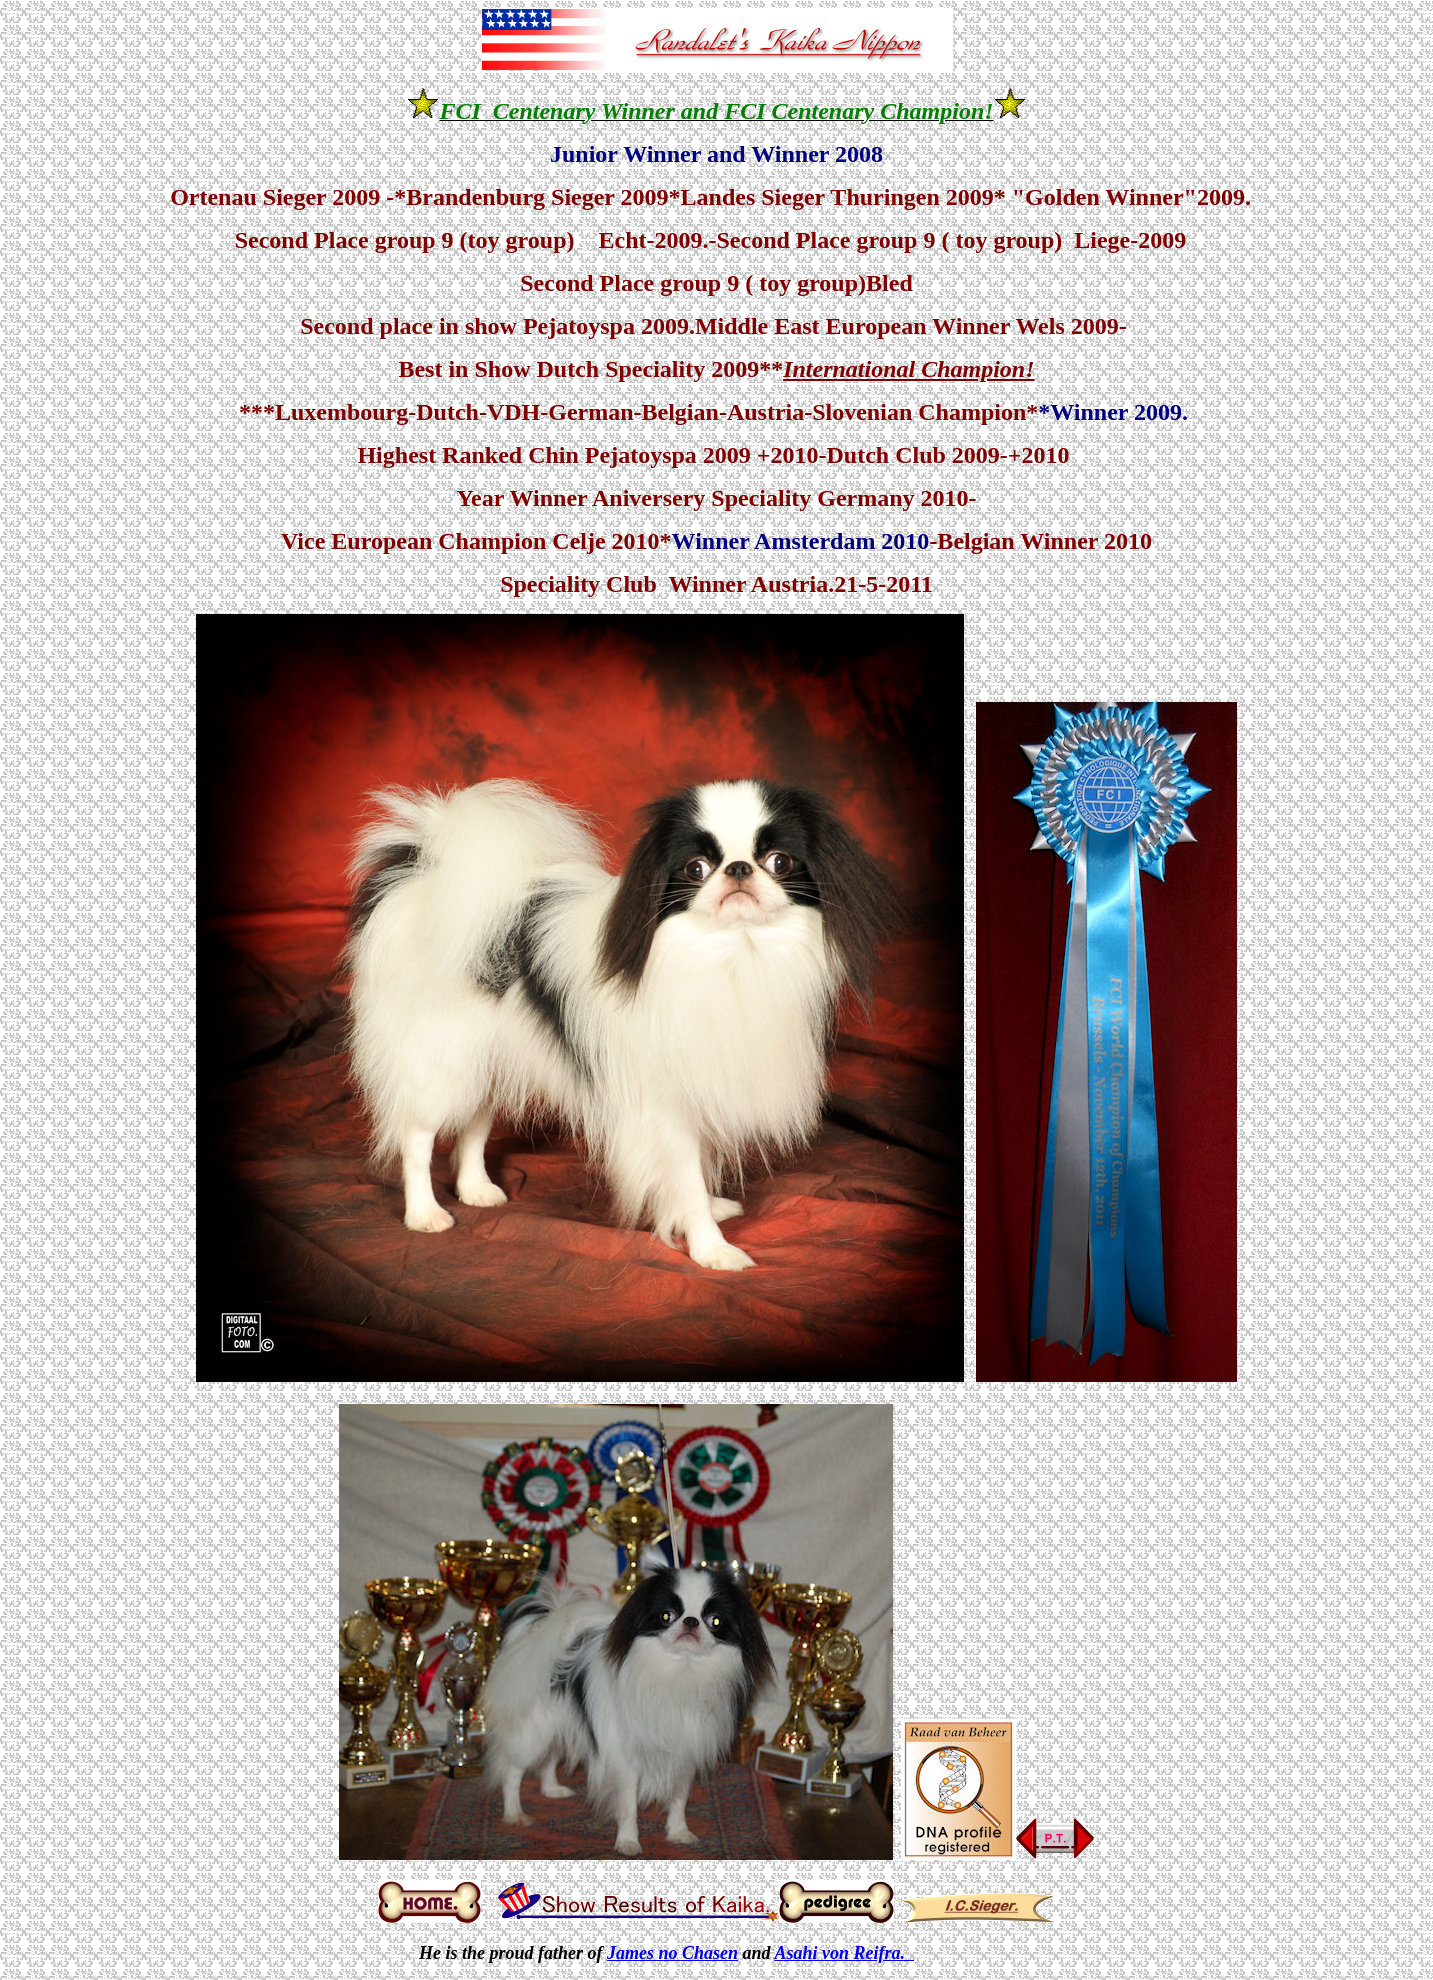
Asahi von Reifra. (844, 1953)
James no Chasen (672, 1953)
